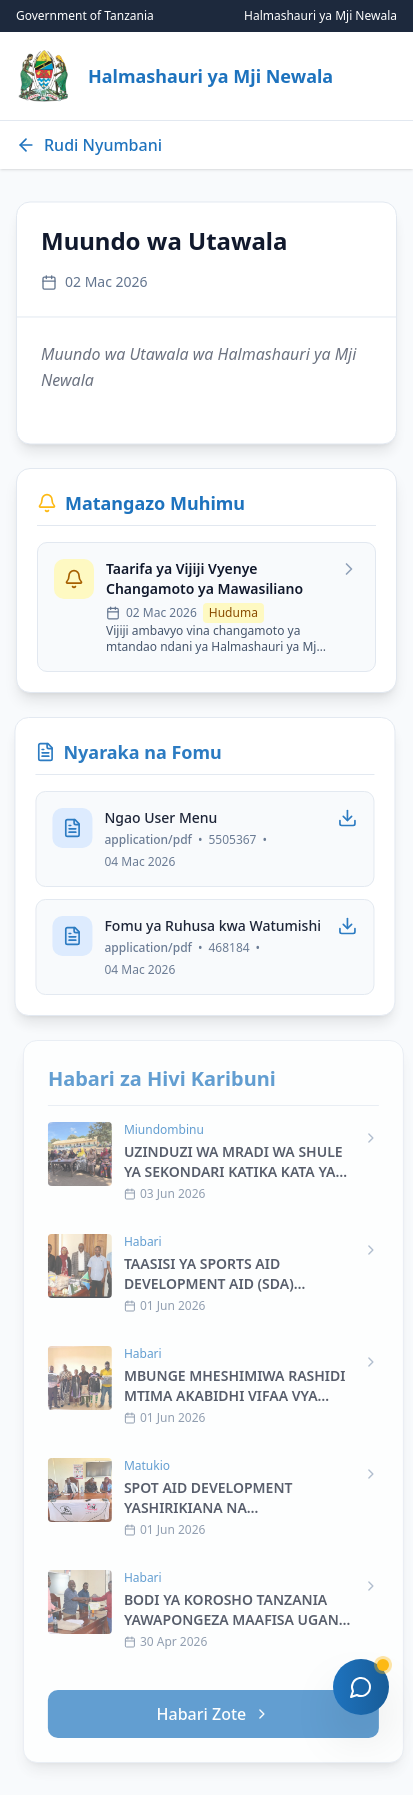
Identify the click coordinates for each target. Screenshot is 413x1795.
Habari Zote (221, 1714)
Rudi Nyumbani (89, 145)
